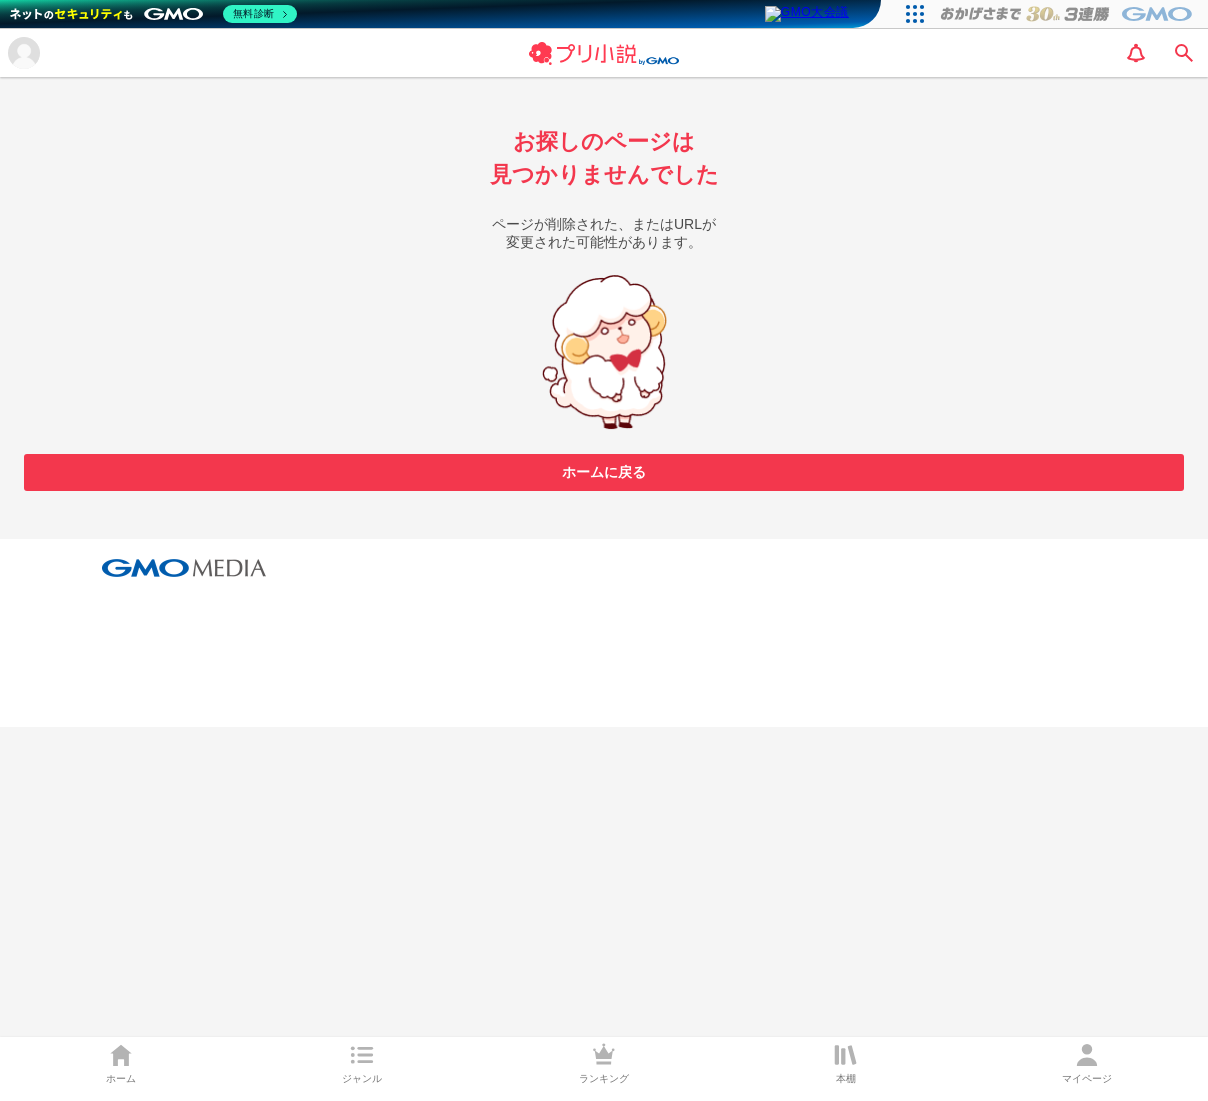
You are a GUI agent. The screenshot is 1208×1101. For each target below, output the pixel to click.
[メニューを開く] (24, 53)
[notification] (1136, 53)
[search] (1184, 53)
